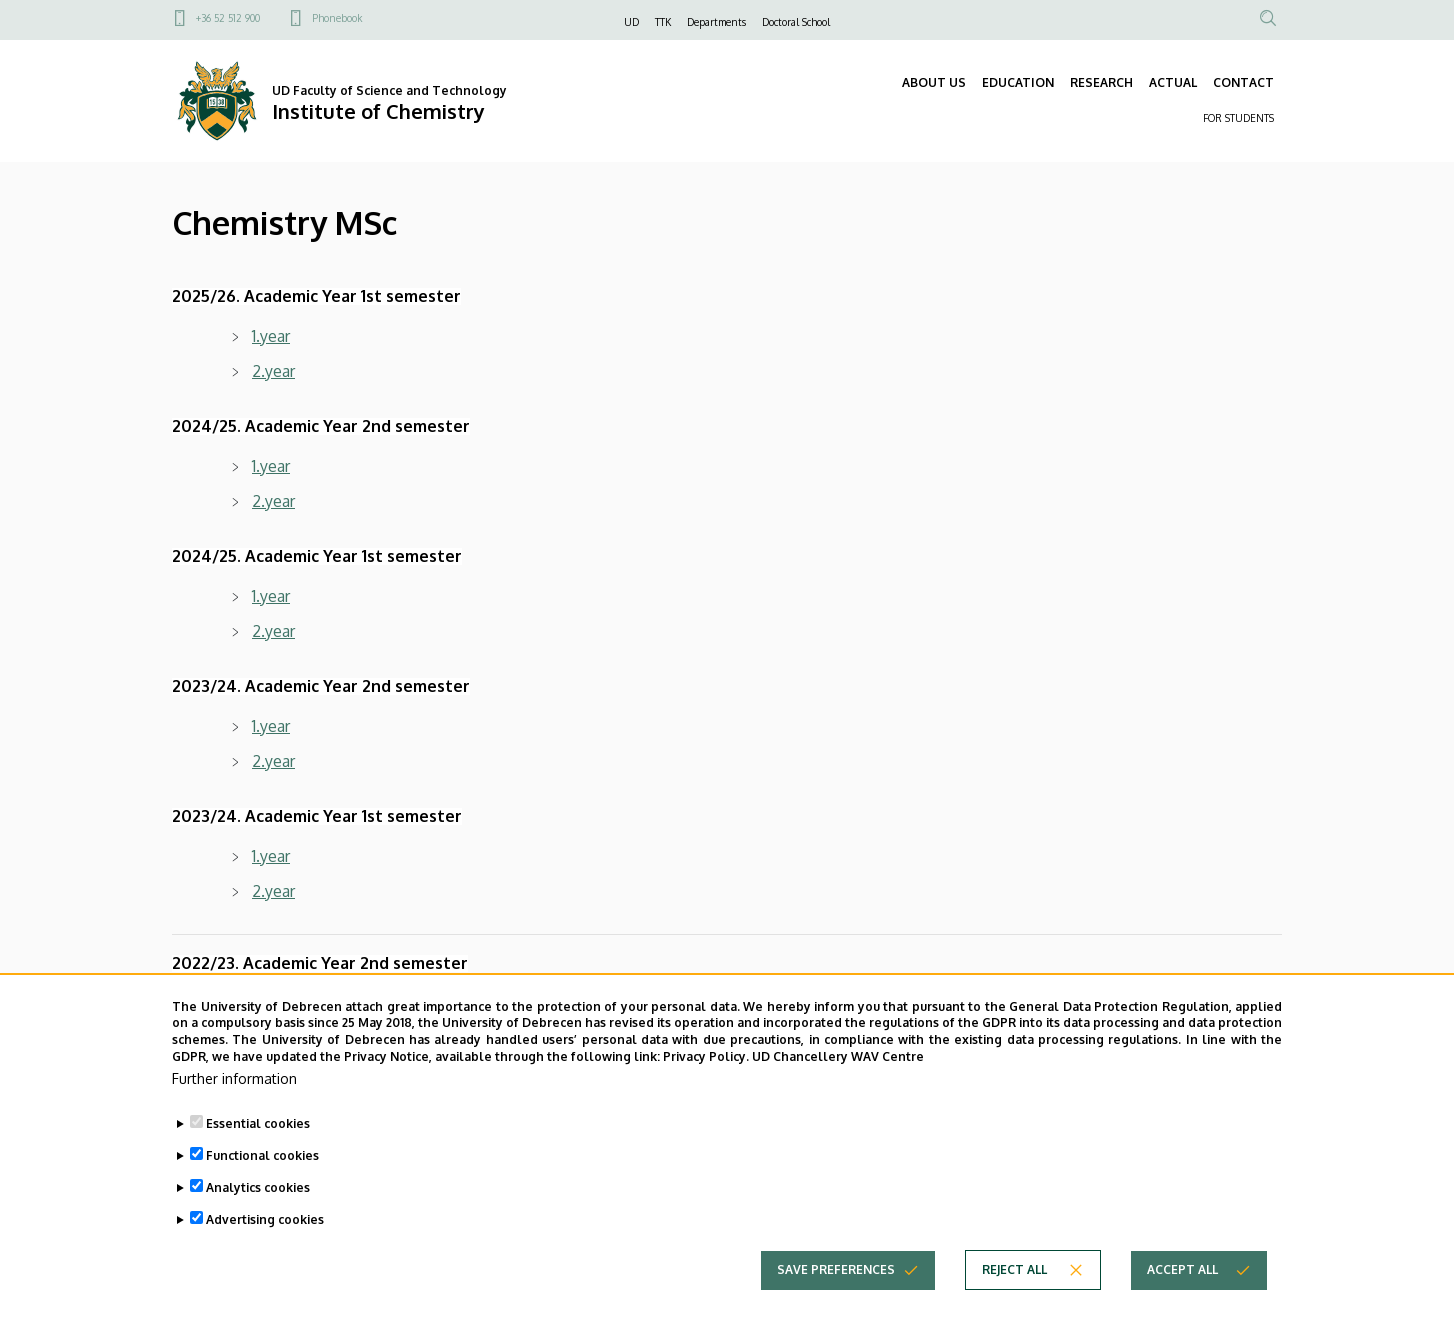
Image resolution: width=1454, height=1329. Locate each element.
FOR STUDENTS (1238, 118)
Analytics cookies (258, 1224)
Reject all (1014, 1306)
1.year (271, 336)
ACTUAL (1173, 82)
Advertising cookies (265, 1256)
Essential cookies (258, 1160)
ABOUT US (934, 82)
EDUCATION (1018, 82)
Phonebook (337, 18)
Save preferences (836, 1306)
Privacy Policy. (706, 1093)
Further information (234, 1115)
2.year (273, 371)
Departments (716, 22)
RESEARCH (1101, 82)
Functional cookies (262, 1192)
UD (631, 22)
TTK (663, 22)
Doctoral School (796, 22)
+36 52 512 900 (228, 18)
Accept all (1182, 1306)
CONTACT (1243, 82)
